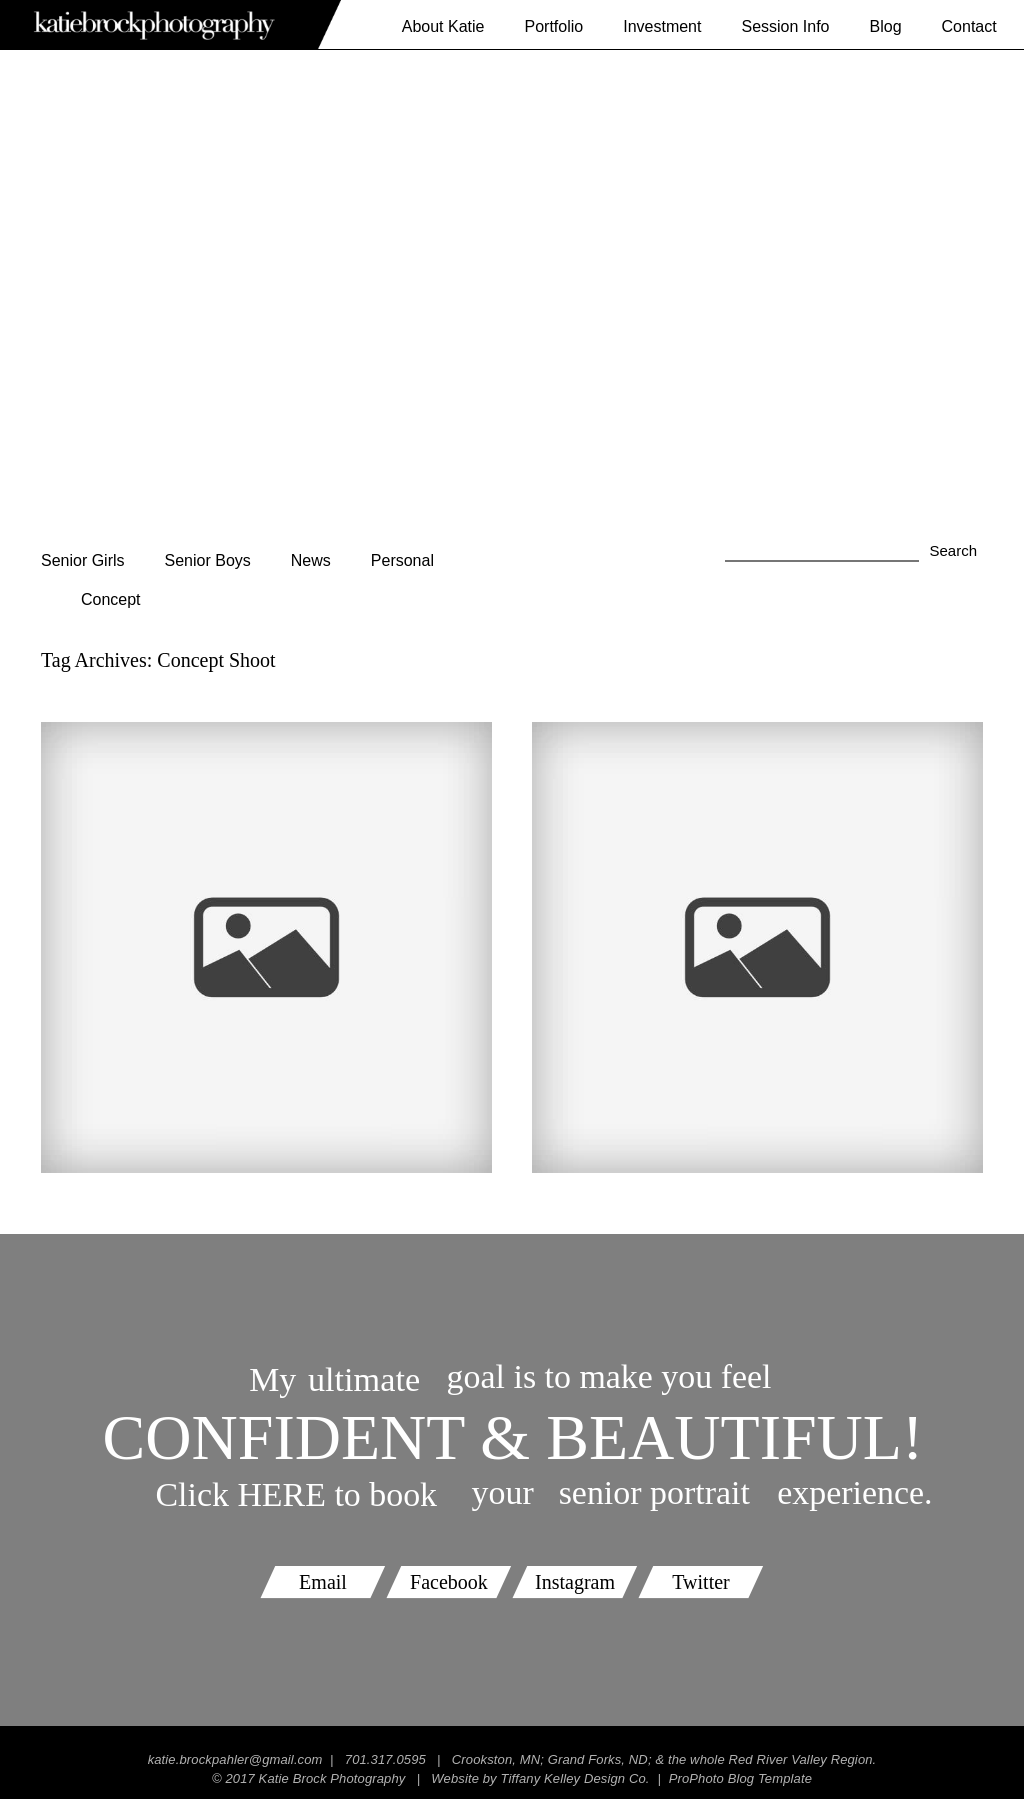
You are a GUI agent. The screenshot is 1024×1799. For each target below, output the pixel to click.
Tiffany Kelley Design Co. (574, 1778)
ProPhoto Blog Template (740, 1778)
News (311, 560)
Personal (402, 560)
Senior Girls (83, 560)
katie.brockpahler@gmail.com (235, 1759)
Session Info (785, 26)
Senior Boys (208, 560)
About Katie (443, 26)
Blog (886, 26)
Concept (111, 599)
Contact (969, 26)
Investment (662, 26)
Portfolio (553, 26)
